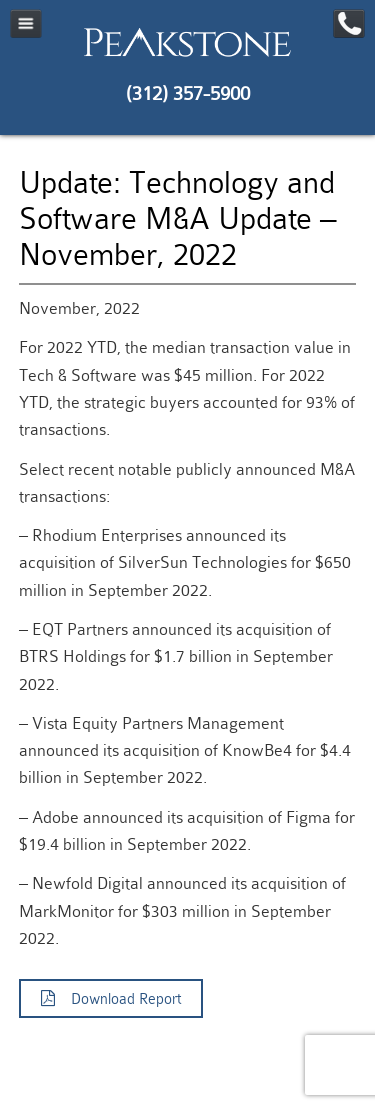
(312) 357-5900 (188, 93)
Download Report (111, 999)
